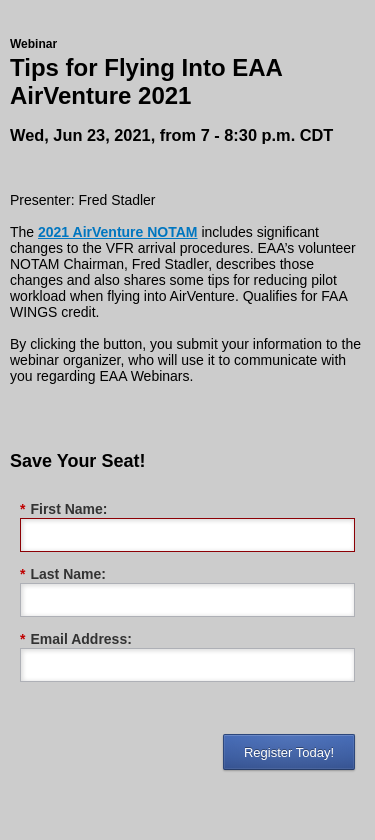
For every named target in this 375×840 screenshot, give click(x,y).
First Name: (63, 509)
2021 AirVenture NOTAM (118, 232)
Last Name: (63, 574)
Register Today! (289, 752)
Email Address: (76, 639)
